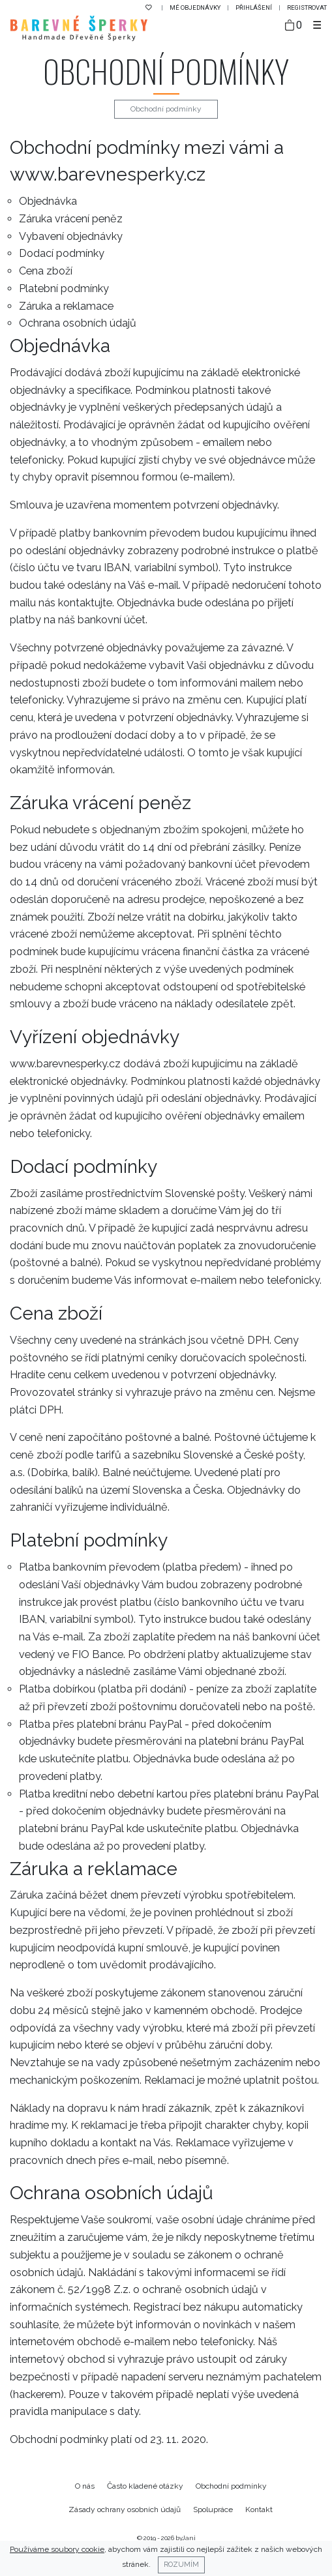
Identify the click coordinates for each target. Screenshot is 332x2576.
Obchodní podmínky (231, 2486)
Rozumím (181, 2564)
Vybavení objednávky (71, 236)
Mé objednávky (196, 7)
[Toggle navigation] (317, 25)
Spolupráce (213, 2509)
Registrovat (307, 7)
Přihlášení (254, 7)
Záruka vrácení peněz (71, 219)
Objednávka (48, 201)
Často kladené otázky (145, 2486)
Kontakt (259, 2509)
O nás (85, 2486)
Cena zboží (45, 271)
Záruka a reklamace (66, 306)
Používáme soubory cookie (57, 2549)
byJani (185, 2537)
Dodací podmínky (61, 253)
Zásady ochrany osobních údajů (124, 2509)
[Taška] (293, 26)
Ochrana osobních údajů (77, 323)
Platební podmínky (64, 288)
